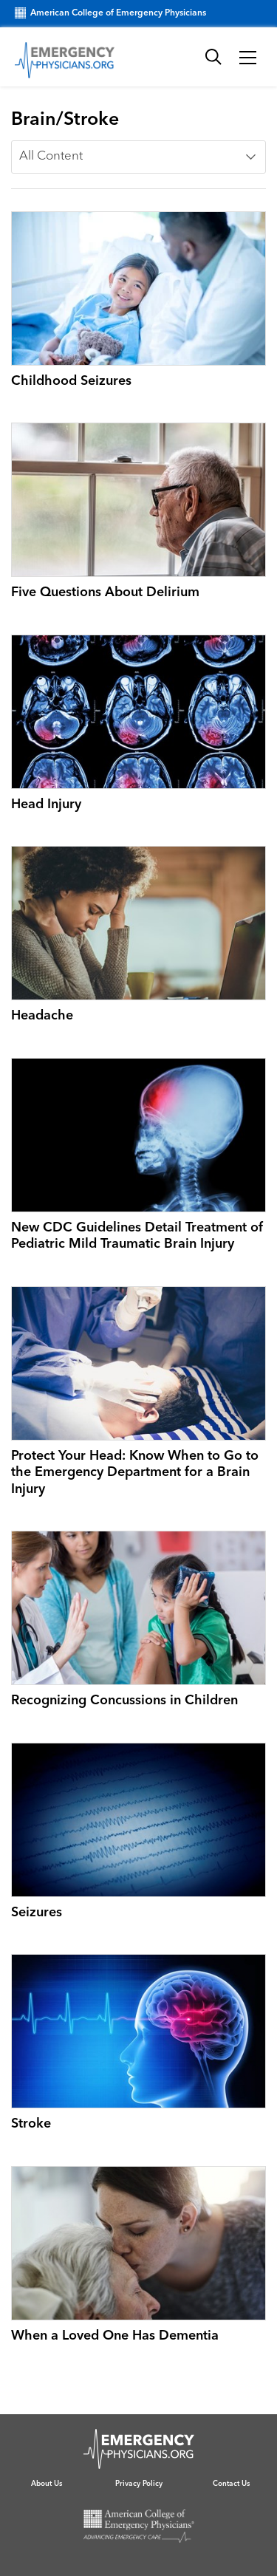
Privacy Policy (139, 2483)
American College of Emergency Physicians (110, 13)
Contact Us (231, 2483)
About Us (46, 2483)
